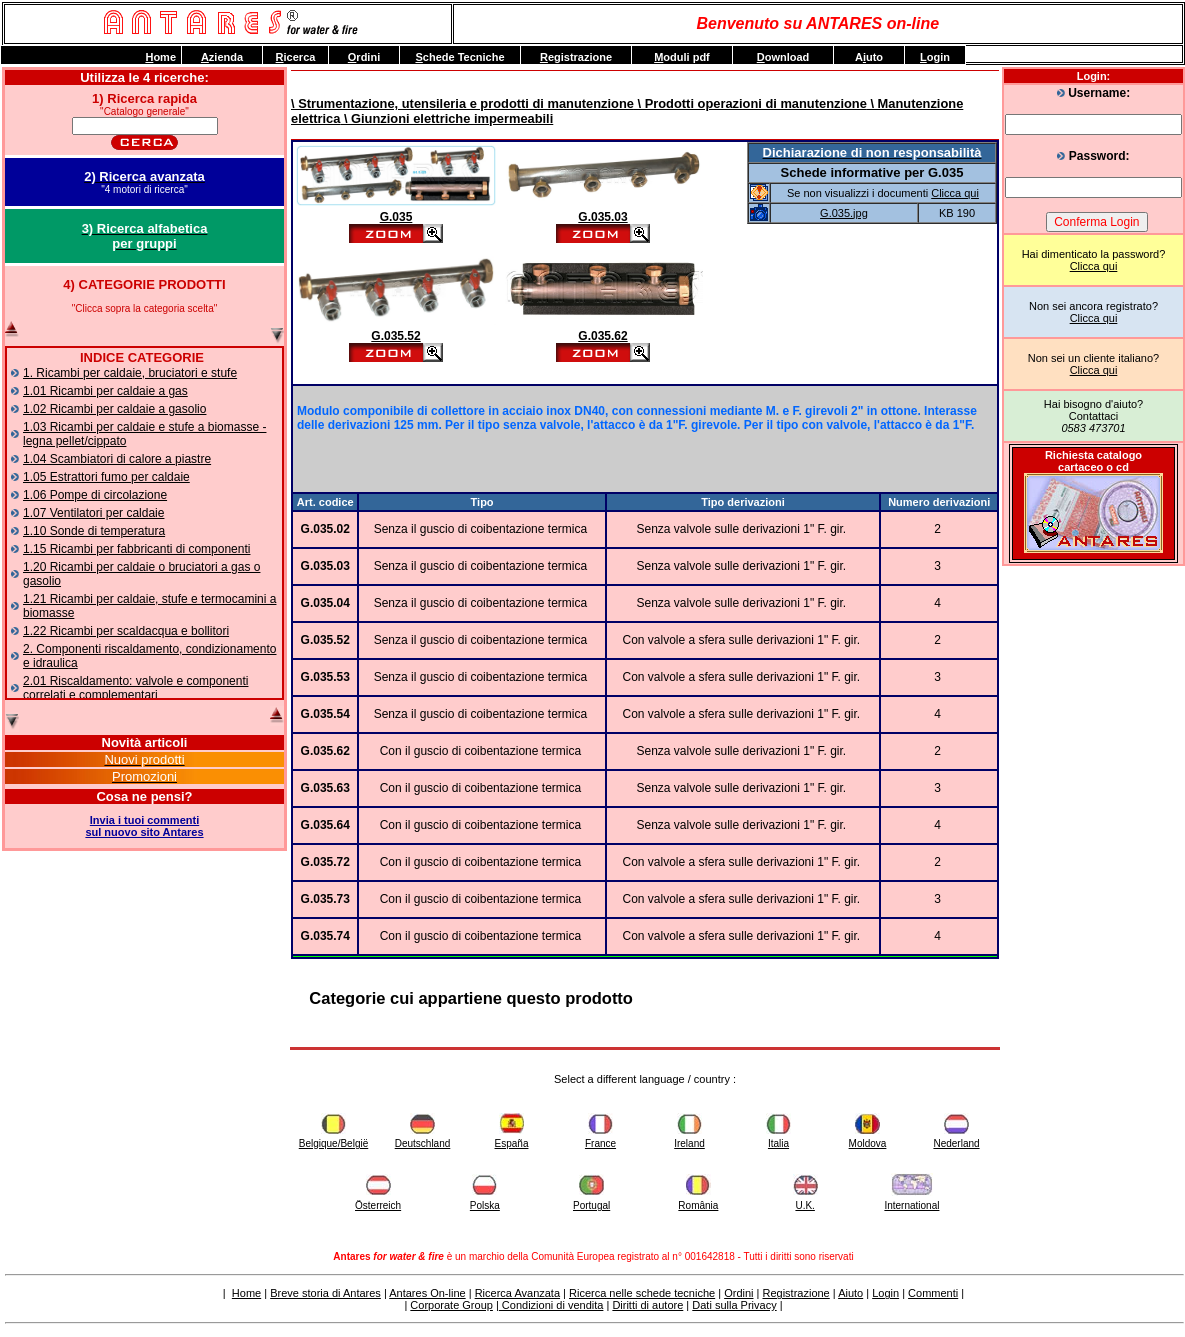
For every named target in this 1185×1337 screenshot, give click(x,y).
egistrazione (576, 57)
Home (246, 1293)
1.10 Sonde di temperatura (94, 531)
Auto (869, 57)
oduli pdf (682, 57)
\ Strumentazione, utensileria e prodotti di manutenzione (462, 103)
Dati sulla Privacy (734, 1305)
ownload (783, 57)
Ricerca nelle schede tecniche (642, 1293)
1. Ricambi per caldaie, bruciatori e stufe (130, 373)
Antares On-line (427, 1293)
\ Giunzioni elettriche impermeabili (446, 118)
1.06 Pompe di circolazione (95, 495)
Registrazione (795, 1293)
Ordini (738, 1293)
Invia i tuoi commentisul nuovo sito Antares (144, 826)
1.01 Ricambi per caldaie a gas (105, 391)
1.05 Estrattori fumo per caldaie (106, 477)
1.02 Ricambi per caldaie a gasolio (114, 409)
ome (160, 57)
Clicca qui (1094, 266)
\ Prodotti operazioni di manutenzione (750, 103)
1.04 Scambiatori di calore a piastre (117, 459)
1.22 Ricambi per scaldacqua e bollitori (126, 631)
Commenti (933, 1293)
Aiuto (850, 1293)
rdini (364, 57)
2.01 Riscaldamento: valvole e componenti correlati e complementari (135, 688)
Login (885, 1293)
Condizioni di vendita (551, 1305)
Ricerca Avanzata (517, 1293)
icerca (296, 57)
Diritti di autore (647, 1305)
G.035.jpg (844, 213)
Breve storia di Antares (325, 1293)
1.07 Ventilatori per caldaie (93, 513)
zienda (222, 57)
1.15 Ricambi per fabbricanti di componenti (136, 549)
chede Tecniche (459, 57)
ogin (935, 57)
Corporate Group (451, 1305)
